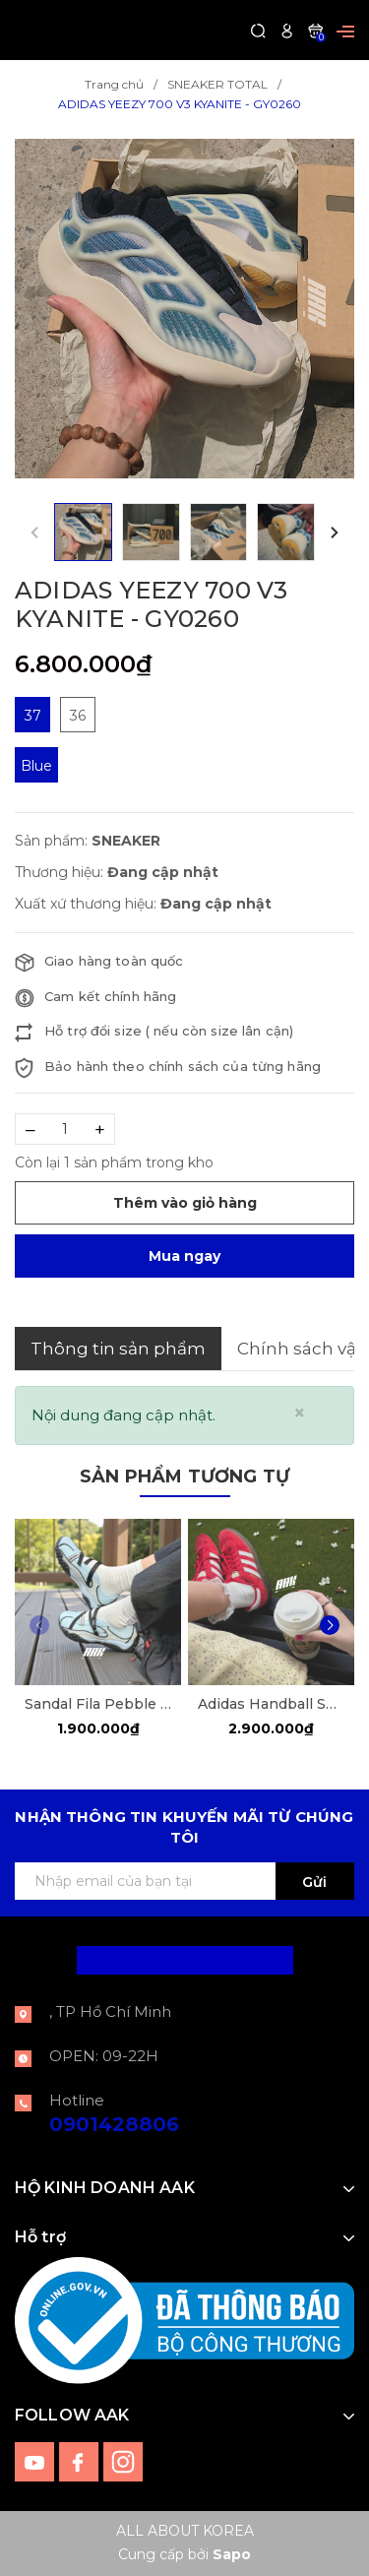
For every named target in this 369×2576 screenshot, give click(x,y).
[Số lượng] (65, 1129)
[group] (184, 308)
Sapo (232, 2554)
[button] (334, 532)
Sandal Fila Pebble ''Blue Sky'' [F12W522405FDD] (98, 1704)
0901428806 (114, 2124)
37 (33, 715)
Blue (36, 766)
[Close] (299, 1413)
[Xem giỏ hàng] (315, 30)
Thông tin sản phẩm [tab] (118, 1348)
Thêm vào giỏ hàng (185, 1203)
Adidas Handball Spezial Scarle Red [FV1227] (271, 1704)
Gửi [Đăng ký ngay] (314, 1882)
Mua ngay (184, 1256)
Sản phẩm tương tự (184, 1476)
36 (78, 715)
